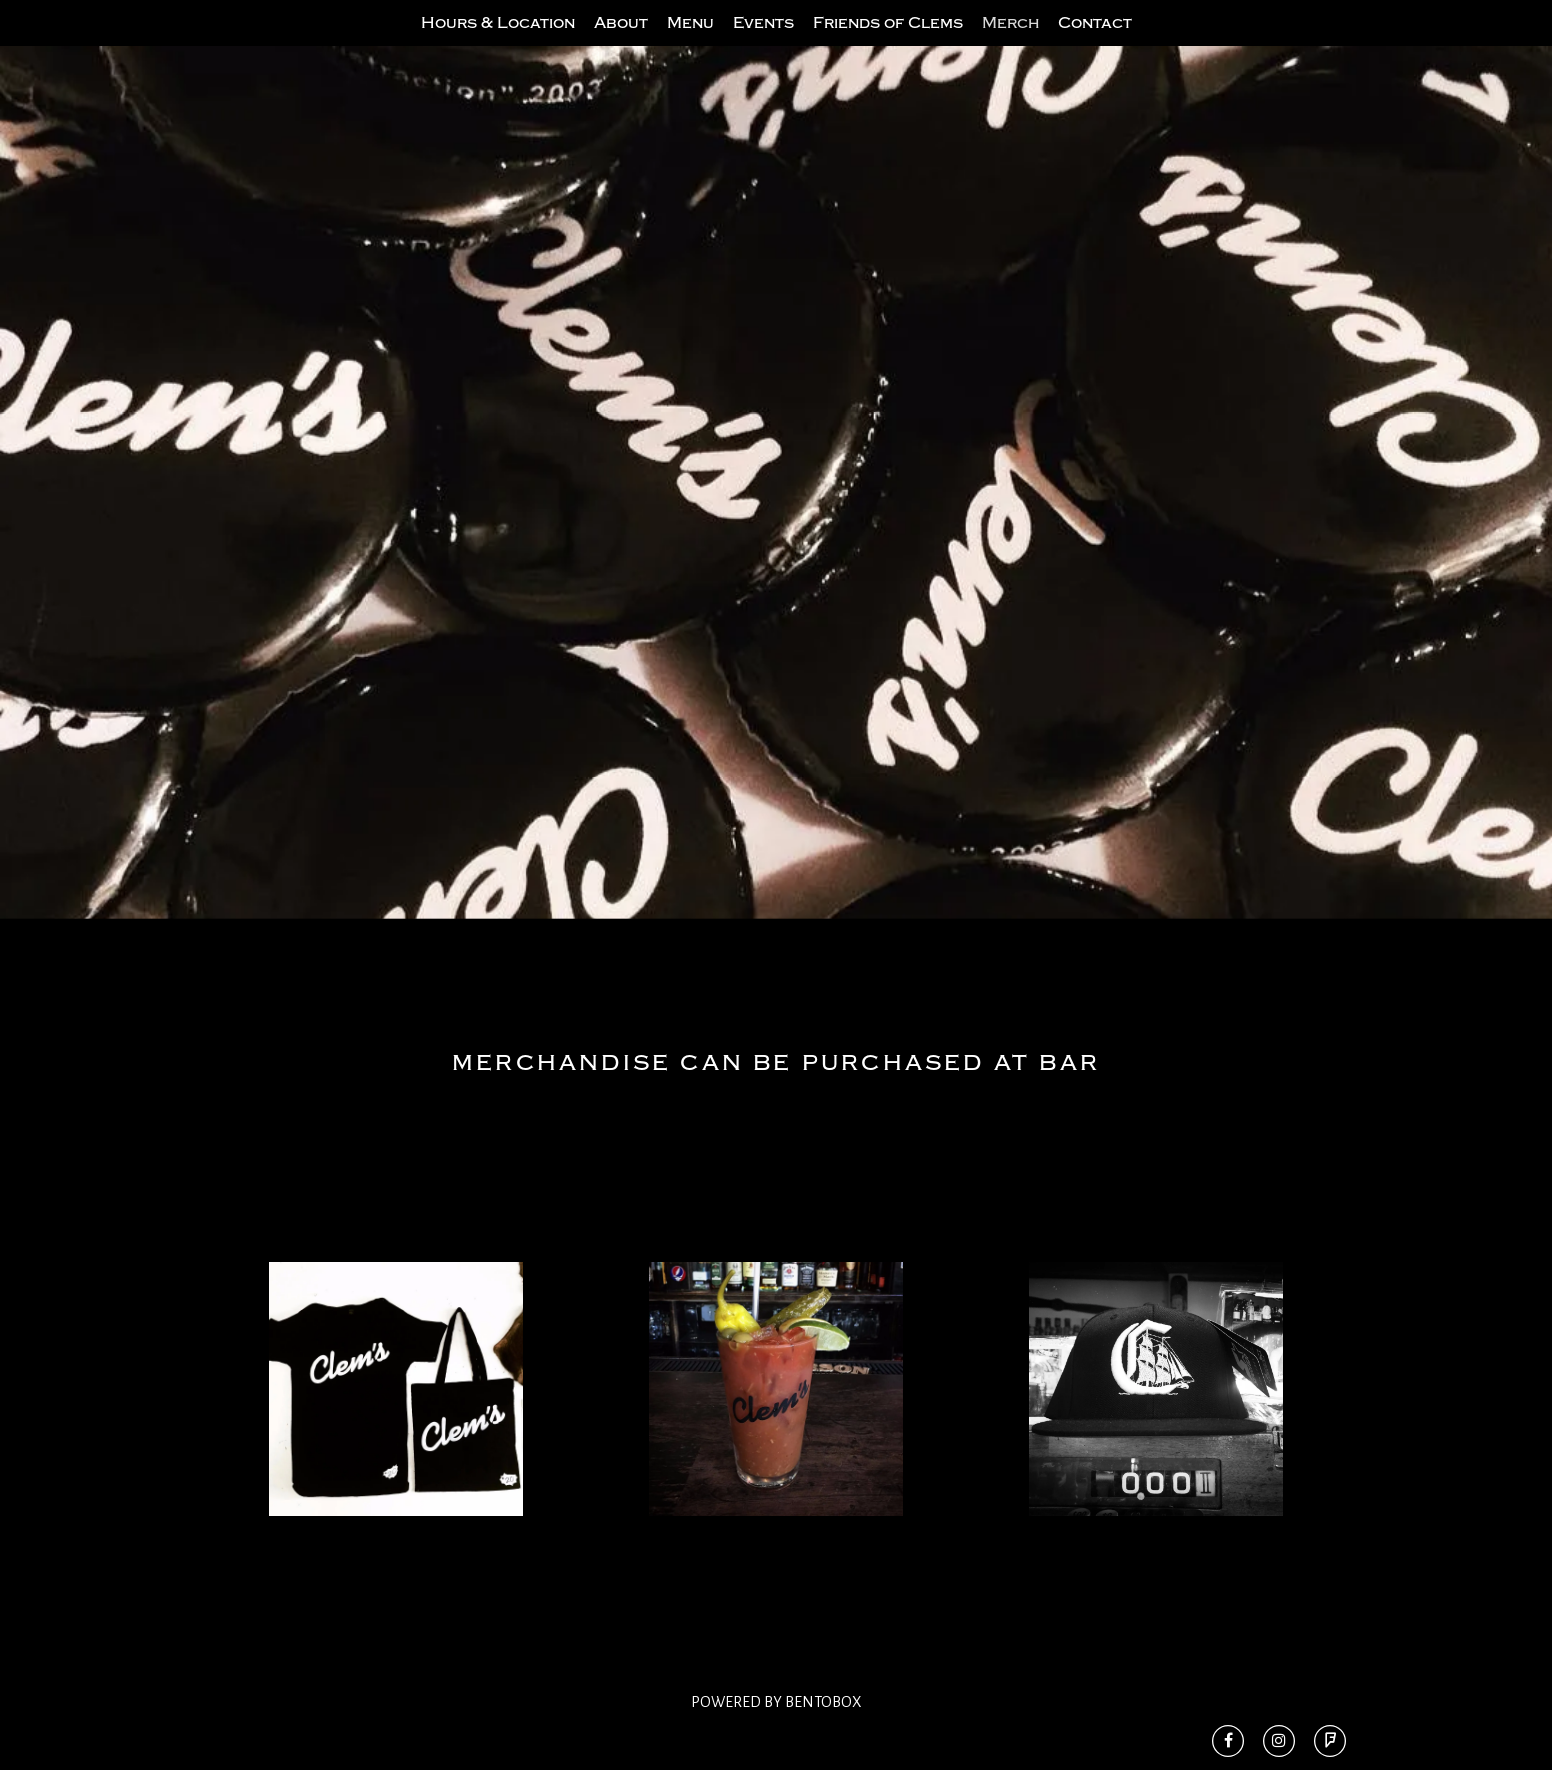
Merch (1010, 43)
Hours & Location (498, 43)
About (621, 43)
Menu (690, 43)
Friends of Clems (888, 43)
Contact (1095, 43)
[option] (776, 522)
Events (763, 43)
